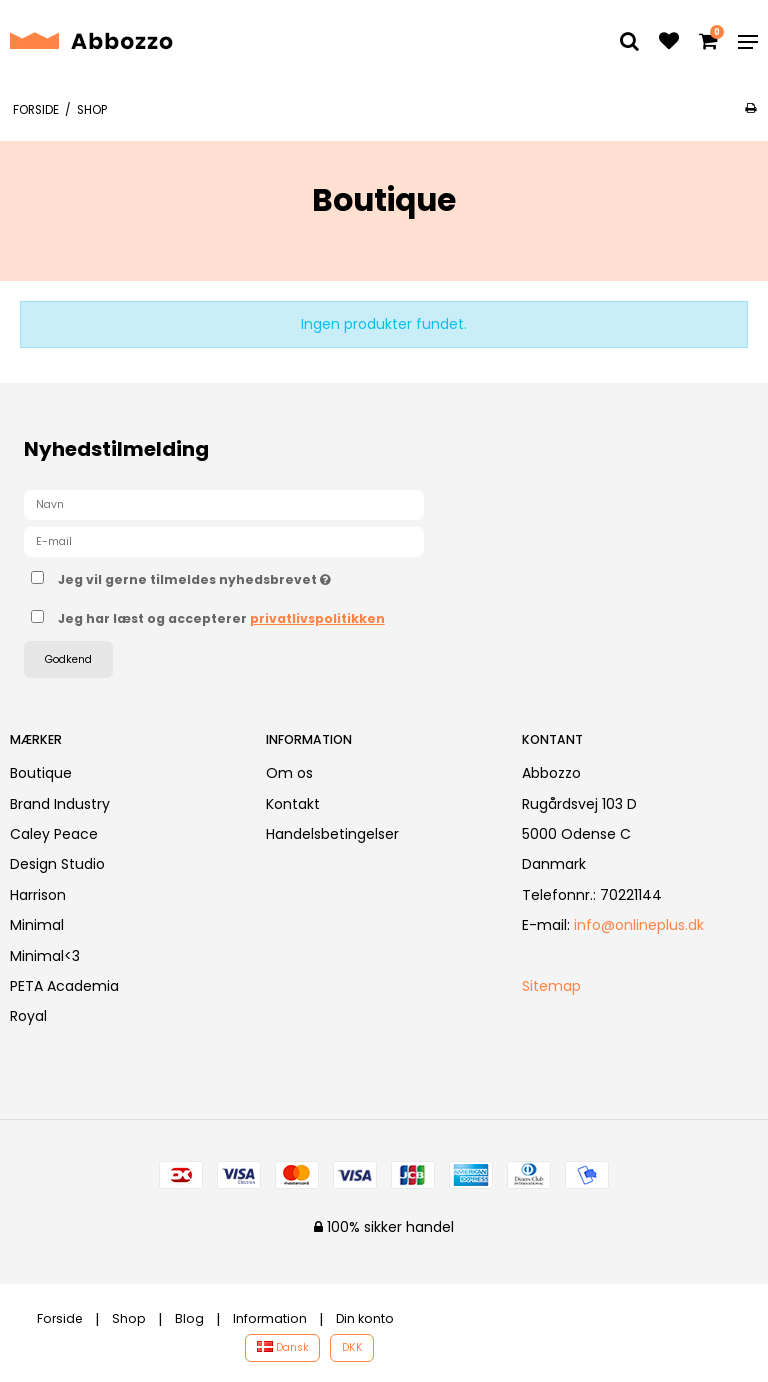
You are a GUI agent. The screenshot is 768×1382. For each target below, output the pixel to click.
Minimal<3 (45, 956)
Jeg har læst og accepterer (221, 618)
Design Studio (57, 864)
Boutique (41, 773)
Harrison (38, 895)
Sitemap (551, 986)
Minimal (37, 925)
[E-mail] (224, 541)
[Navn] (224, 504)
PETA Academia (64, 986)
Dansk (283, 1347)
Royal (28, 1016)
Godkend (68, 659)
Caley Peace (54, 834)
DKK (352, 1347)
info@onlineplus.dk (639, 925)
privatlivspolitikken (317, 618)
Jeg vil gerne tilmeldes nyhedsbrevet (244, 576)
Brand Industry (60, 804)
